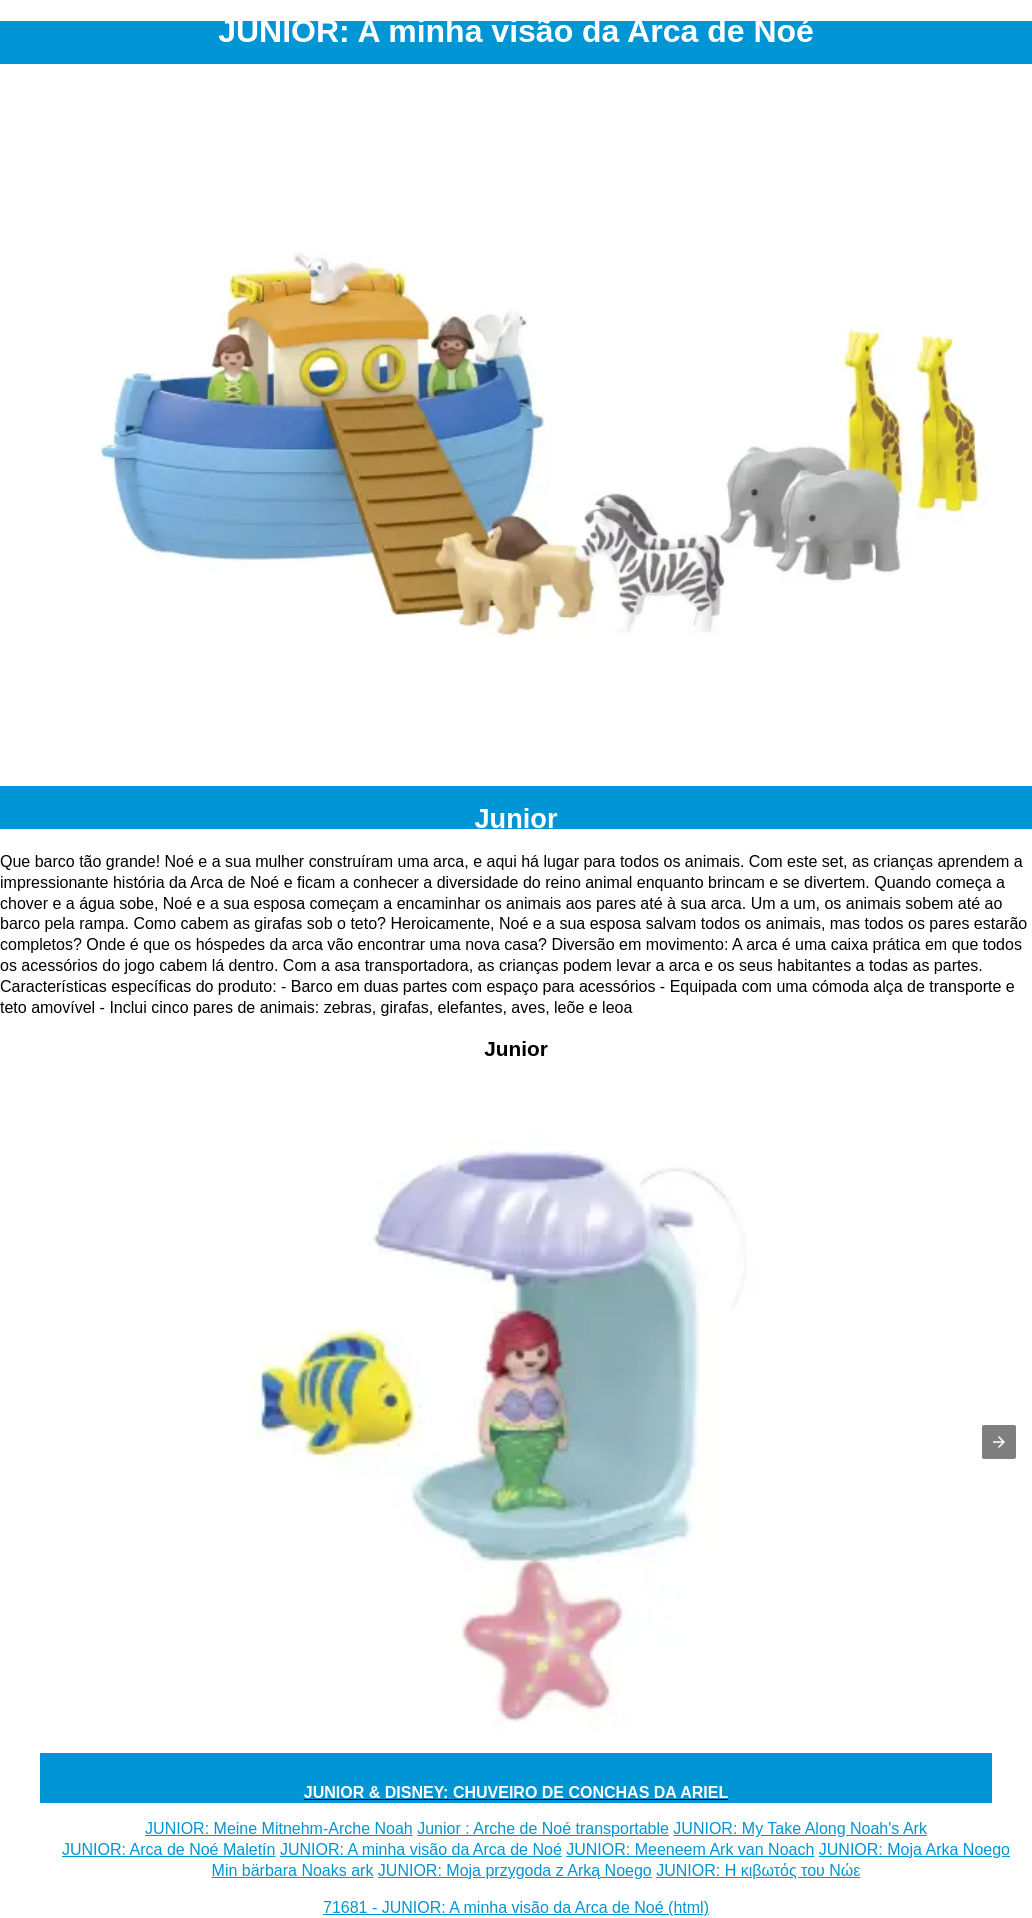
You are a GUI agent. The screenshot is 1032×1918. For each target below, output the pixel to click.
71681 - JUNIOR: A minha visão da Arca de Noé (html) (516, 1907)
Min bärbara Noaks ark (293, 1870)
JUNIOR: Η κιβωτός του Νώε (758, 1870)
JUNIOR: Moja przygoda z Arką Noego (515, 1870)
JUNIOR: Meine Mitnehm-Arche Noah (279, 1828)
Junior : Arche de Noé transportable (543, 1828)
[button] (999, 1442)
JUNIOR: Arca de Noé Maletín (168, 1849)
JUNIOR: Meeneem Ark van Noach (690, 1849)
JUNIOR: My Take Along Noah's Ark (800, 1828)
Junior (515, 818)
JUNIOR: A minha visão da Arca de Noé (421, 1849)
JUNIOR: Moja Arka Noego (914, 1849)
